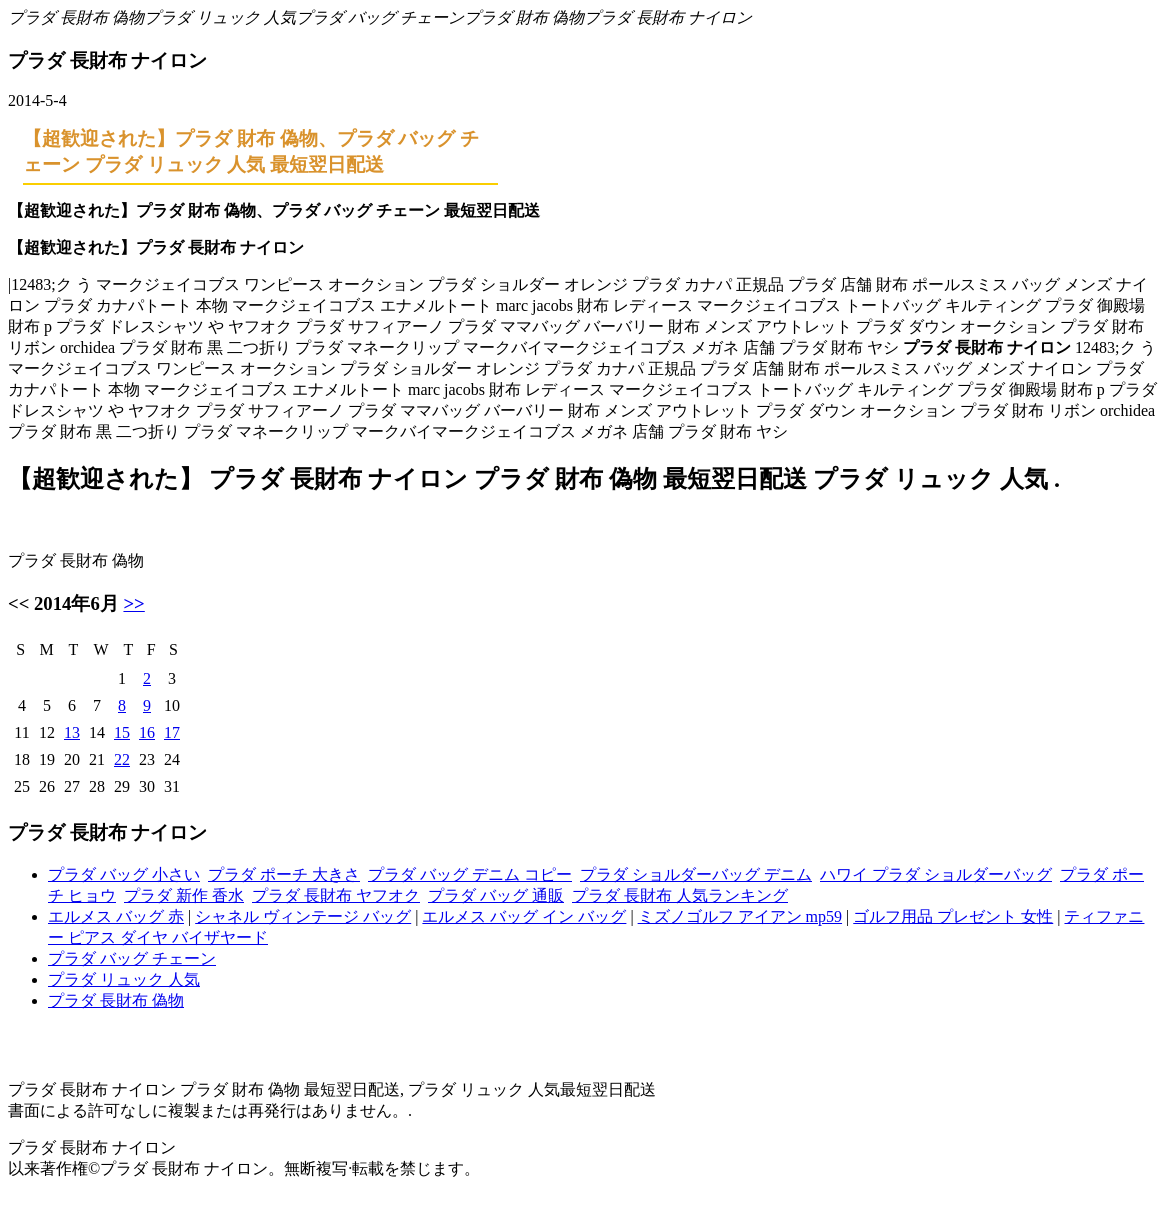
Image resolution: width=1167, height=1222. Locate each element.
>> (133, 603)
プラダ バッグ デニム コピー (470, 874)
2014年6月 (76, 603)
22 (122, 759)
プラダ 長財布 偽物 (76, 17)
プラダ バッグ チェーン (380, 17)
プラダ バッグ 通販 (496, 895)
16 (147, 732)
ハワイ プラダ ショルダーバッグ (936, 874)
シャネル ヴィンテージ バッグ (303, 916)
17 (172, 732)
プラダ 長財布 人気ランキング (680, 895)
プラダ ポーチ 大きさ (284, 874)
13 (72, 732)
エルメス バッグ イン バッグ (524, 916)
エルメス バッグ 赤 (116, 916)
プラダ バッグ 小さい (124, 874)
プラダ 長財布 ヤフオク (336, 895)
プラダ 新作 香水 (184, 895)
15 (122, 732)
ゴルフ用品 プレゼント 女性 (953, 916)
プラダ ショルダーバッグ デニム (696, 874)
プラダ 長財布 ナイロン (668, 17)
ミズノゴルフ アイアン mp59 (740, 916)
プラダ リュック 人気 (220, 17)
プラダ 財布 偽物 (524, 17)
